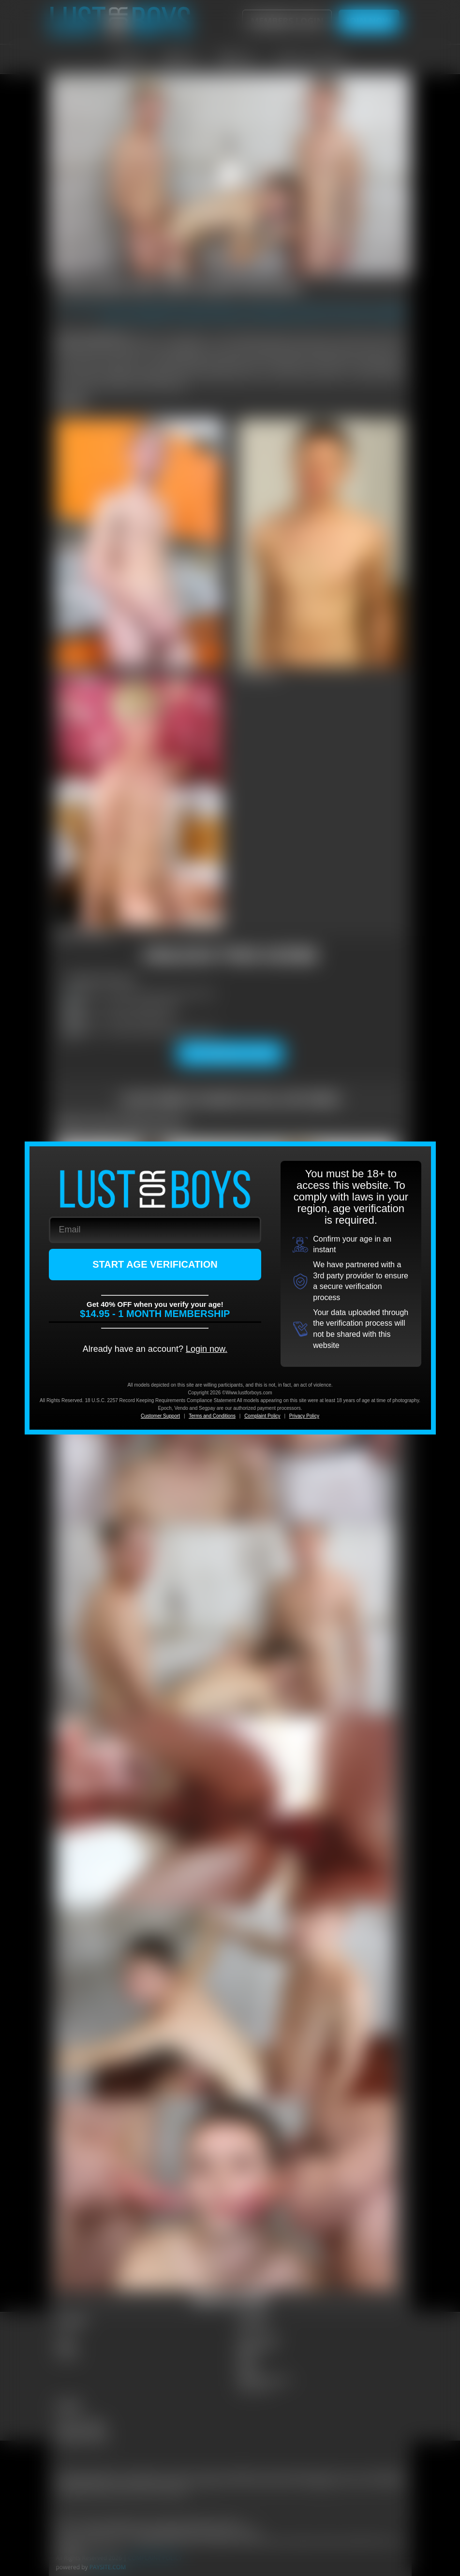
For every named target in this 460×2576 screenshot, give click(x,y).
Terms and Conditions (212, 1416)
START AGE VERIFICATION (155, 1264)
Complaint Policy (262, 1416)
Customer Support (160, 1416)
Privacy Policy (304, 1416)
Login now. (206, 1349)
